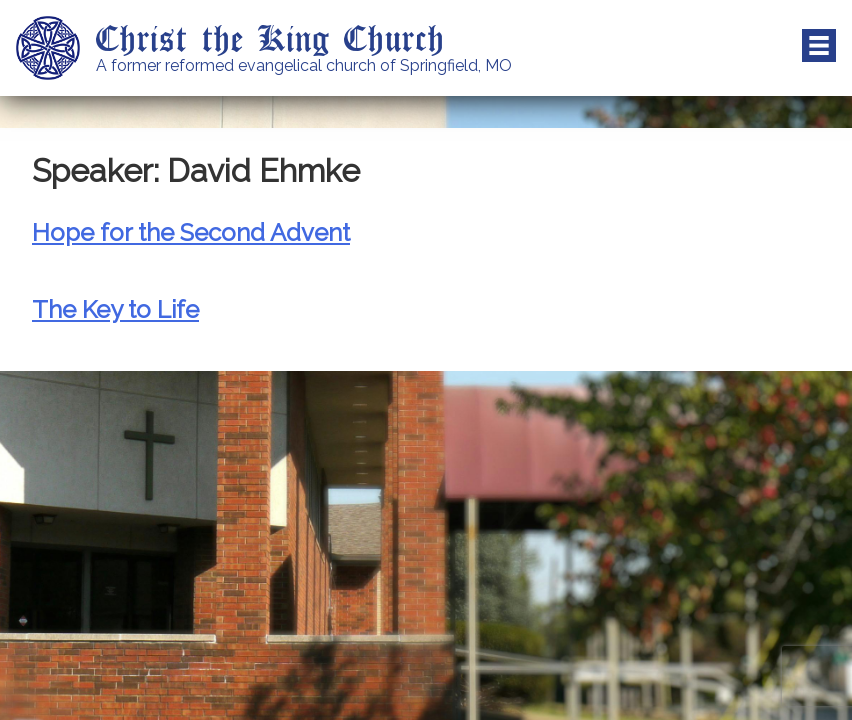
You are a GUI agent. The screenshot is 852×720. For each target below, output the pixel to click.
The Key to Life (115, 309)
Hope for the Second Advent (191, 232)
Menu (819, 46)
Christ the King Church (270, 37)
